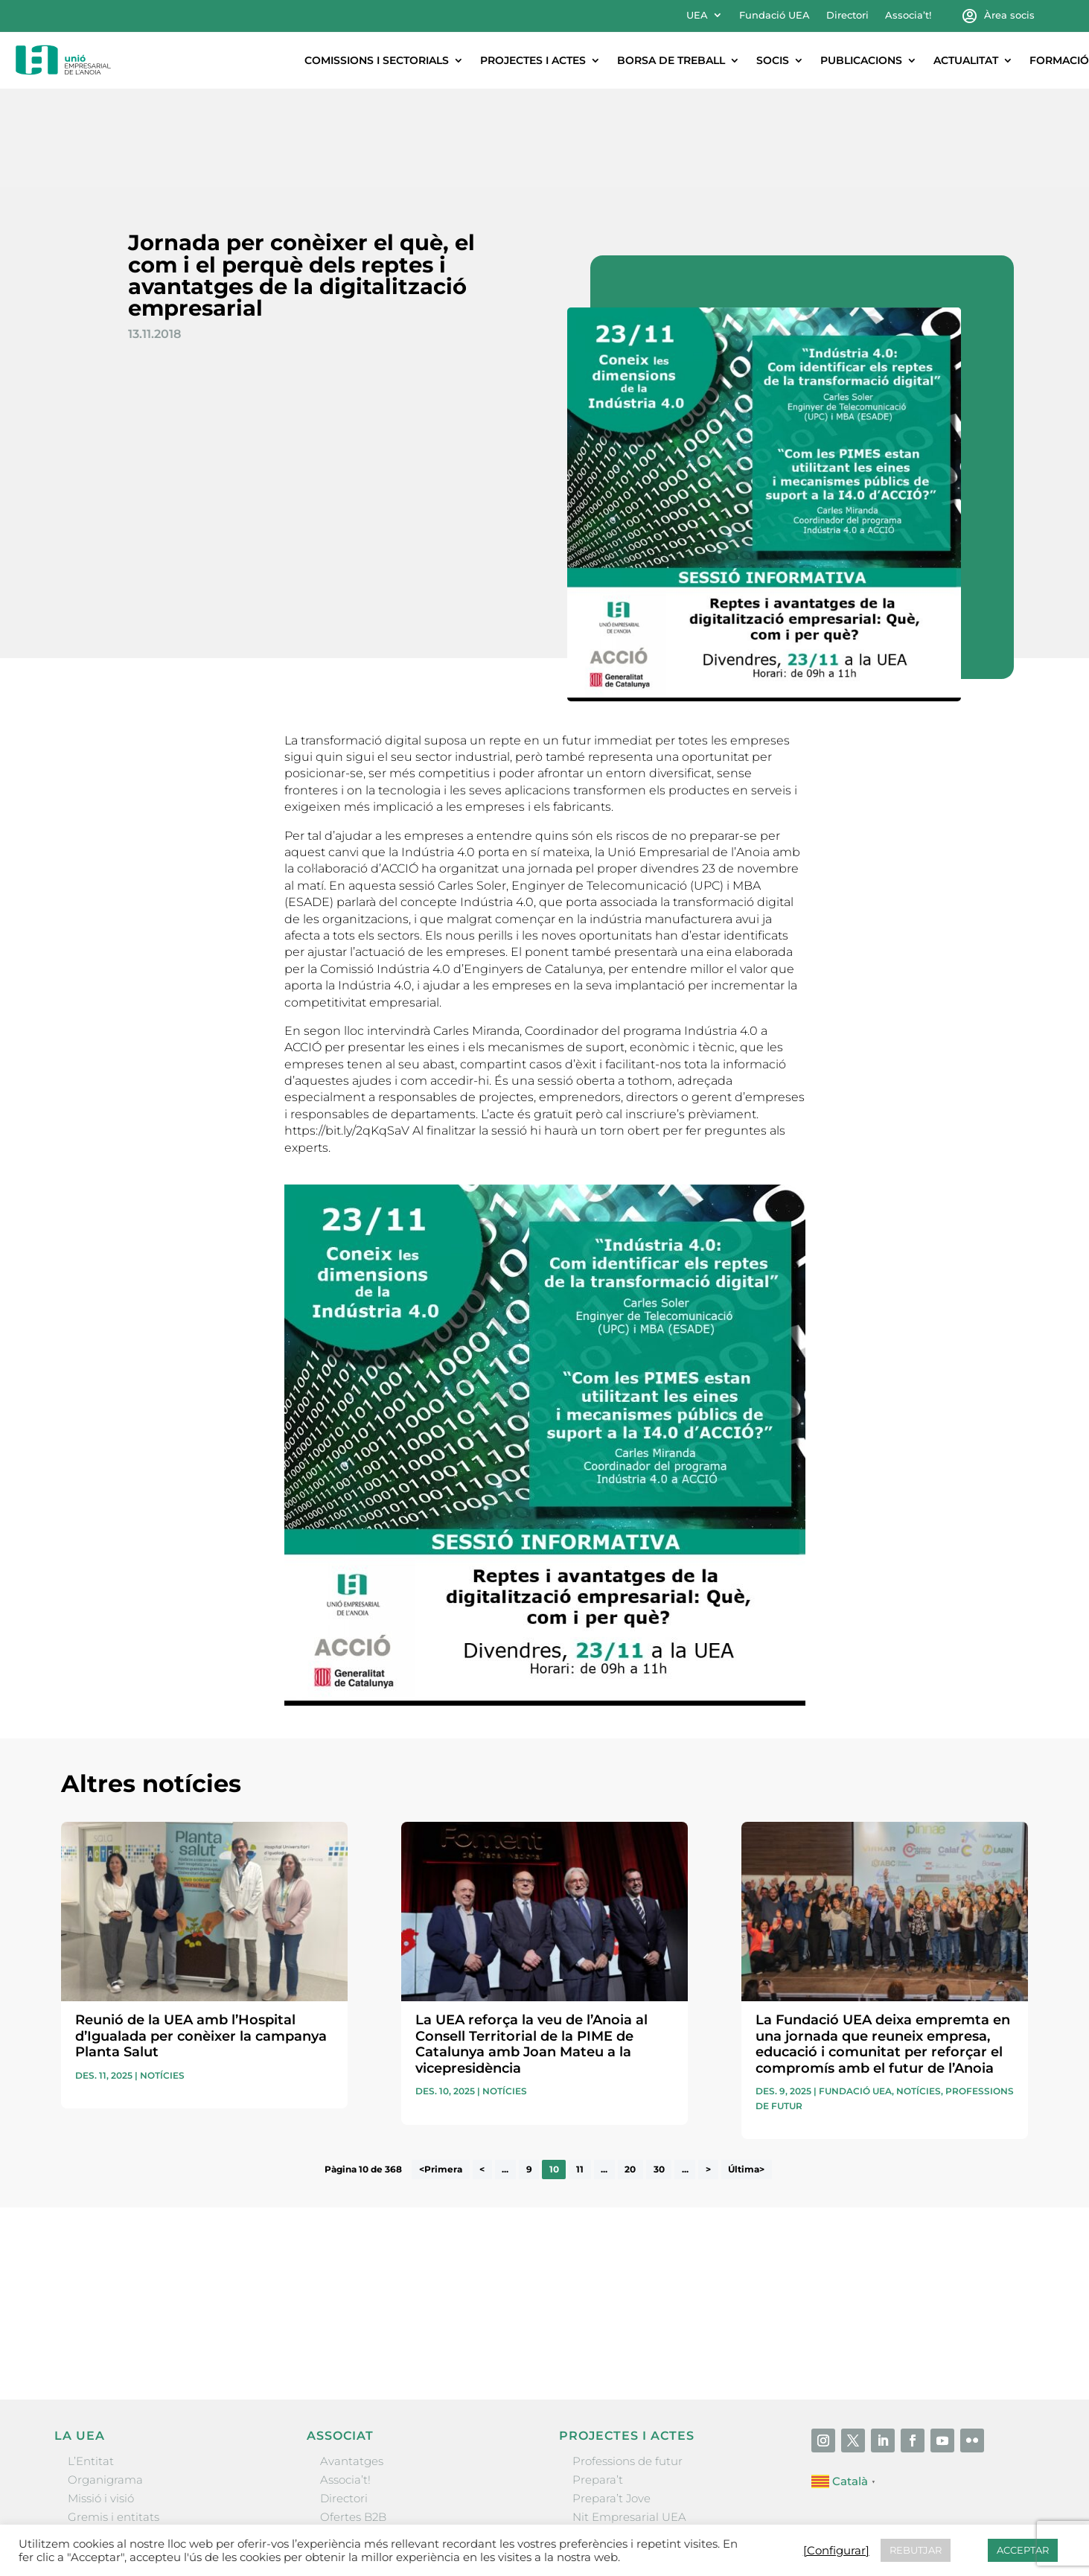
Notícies (162, 1977)
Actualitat (965, 60)
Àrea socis (1009, 15)
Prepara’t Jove (611, 2400)
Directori (847, 15)
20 (630, 2071)
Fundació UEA (774, 15)
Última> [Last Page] (746, 2071)
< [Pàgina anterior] (482, 2071)
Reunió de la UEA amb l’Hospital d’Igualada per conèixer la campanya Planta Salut (201, 1937)
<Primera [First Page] (440, 2071)
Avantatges (351, 2363)
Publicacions (861, 60)
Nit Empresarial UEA (629, 2418)
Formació (1059, 60)
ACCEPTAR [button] (1023, 2550)
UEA (697, 15)
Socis (772, 60)
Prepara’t (597, 2381)
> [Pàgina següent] (708, 2071)
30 (659, 2071)
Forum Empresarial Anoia (643, 2437)
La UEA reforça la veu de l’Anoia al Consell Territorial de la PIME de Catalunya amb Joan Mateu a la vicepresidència (531, 1945)
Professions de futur (627, 2363)
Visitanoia (599, 2475)
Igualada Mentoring (627, 2456)
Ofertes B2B (353, 2418)
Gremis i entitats (113, 2418)
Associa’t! (908, 15)
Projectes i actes (533, 60)
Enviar (993, 2240)
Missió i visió (101, 2400)
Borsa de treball (671, 60)
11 (580, 2071)
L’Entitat (91, 2363)
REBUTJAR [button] (916, 2550)
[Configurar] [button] (836, 2550)
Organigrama (105, 2381)
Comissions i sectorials (376, 60)
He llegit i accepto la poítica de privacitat (758, 2214)
